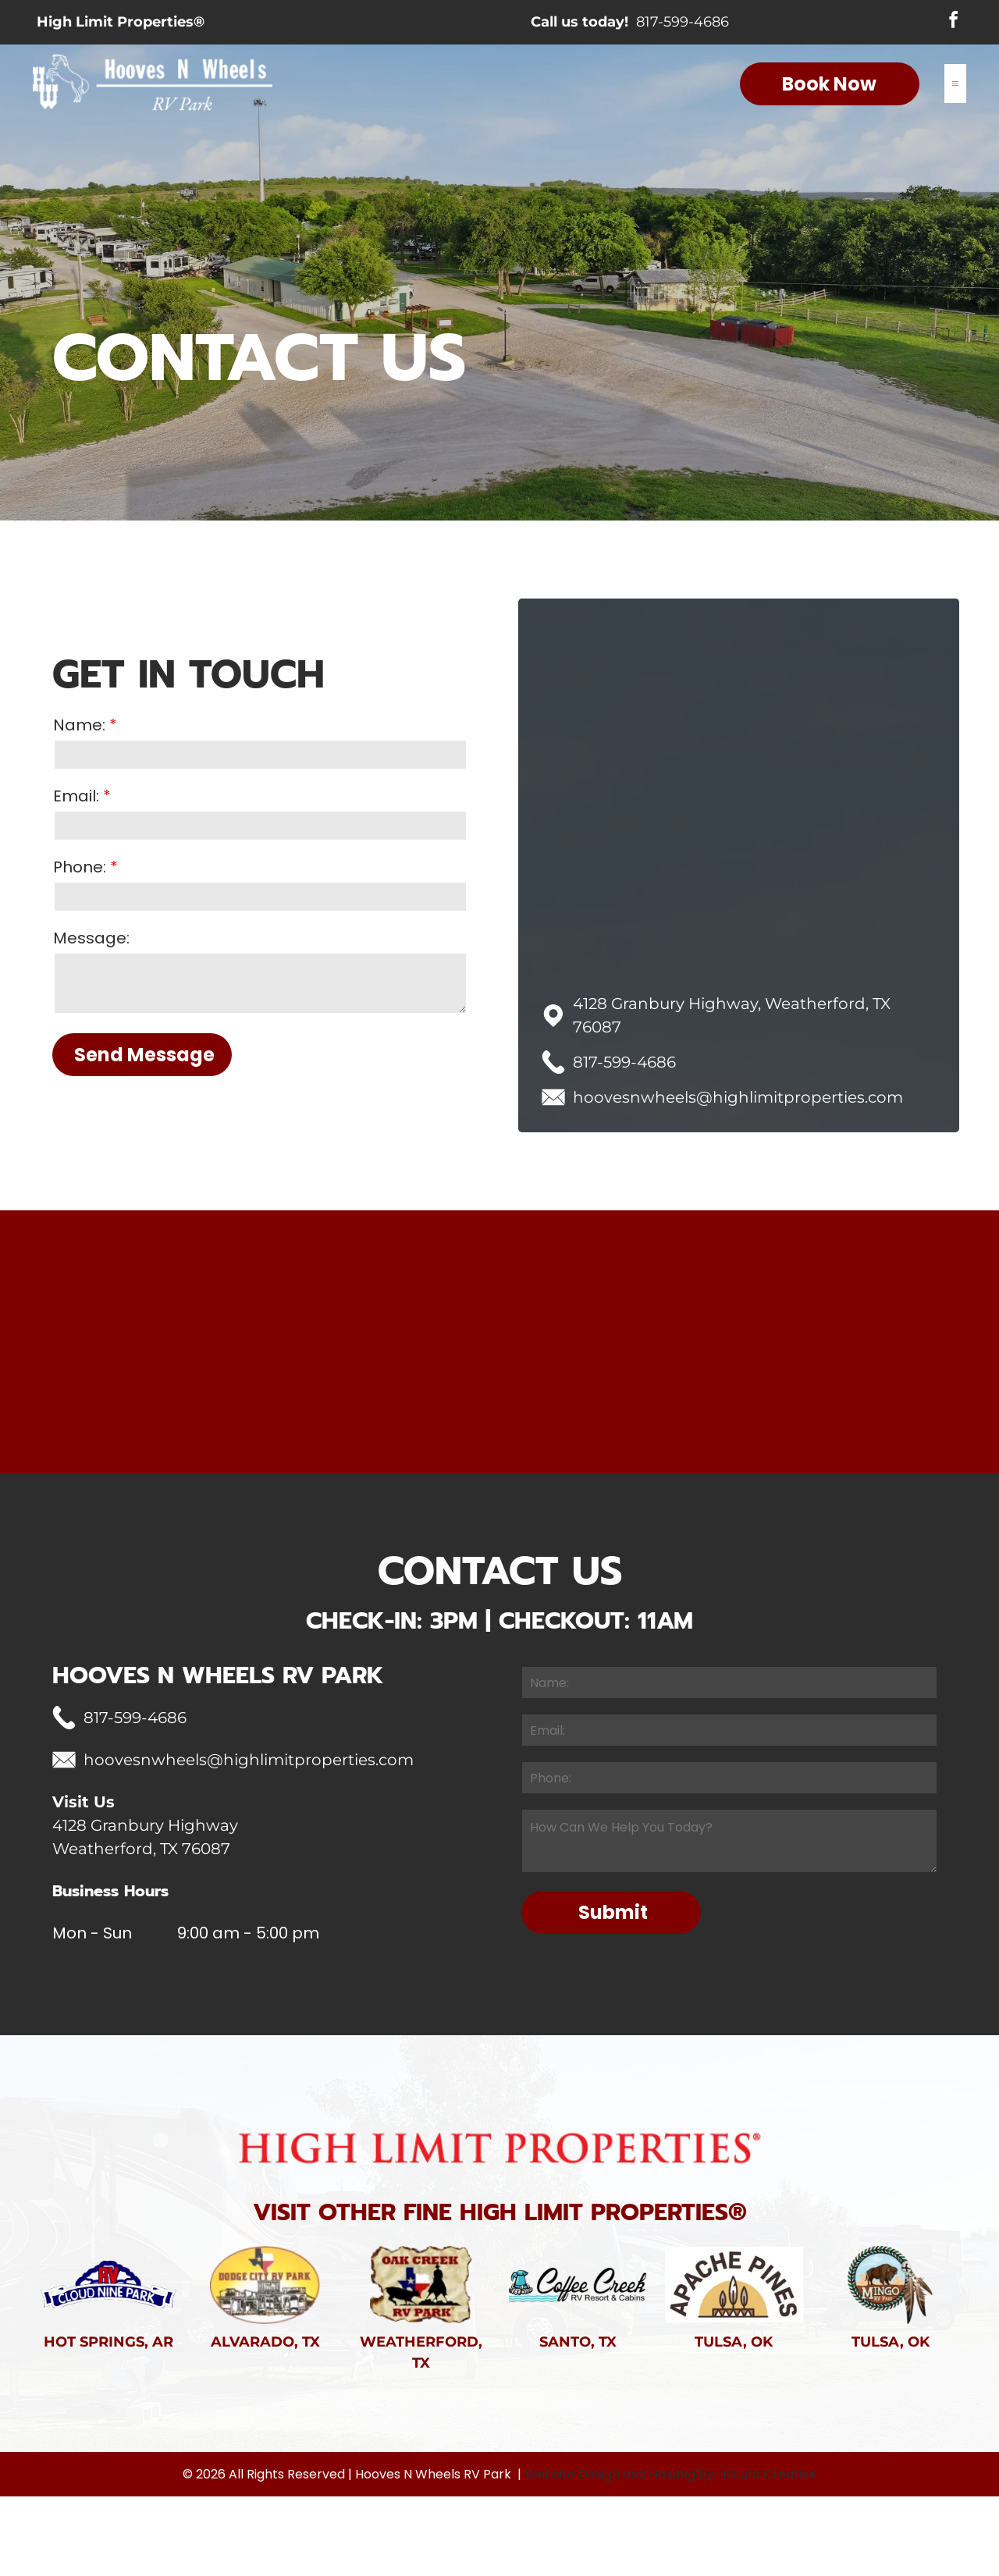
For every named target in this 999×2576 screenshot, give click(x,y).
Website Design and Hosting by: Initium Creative (670, 2554)
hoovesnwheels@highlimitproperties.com (738, 1097)
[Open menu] (955, 85)
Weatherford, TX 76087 (141, 1929)
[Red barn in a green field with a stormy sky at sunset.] (417, 1382)
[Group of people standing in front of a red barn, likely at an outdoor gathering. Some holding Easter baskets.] (90, 1382)
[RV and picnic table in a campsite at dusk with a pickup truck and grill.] (745, 1382)
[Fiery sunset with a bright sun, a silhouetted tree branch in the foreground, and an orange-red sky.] (909, 1382)
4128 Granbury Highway (145, 1905)
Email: (76, 796)
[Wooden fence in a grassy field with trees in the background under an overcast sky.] (254, 1382)
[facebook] (952, 23)
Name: (79, 725)
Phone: (79, 867)
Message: (91, 938)
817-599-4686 (682, 23)
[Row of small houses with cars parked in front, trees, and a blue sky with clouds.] (581, 1382)
